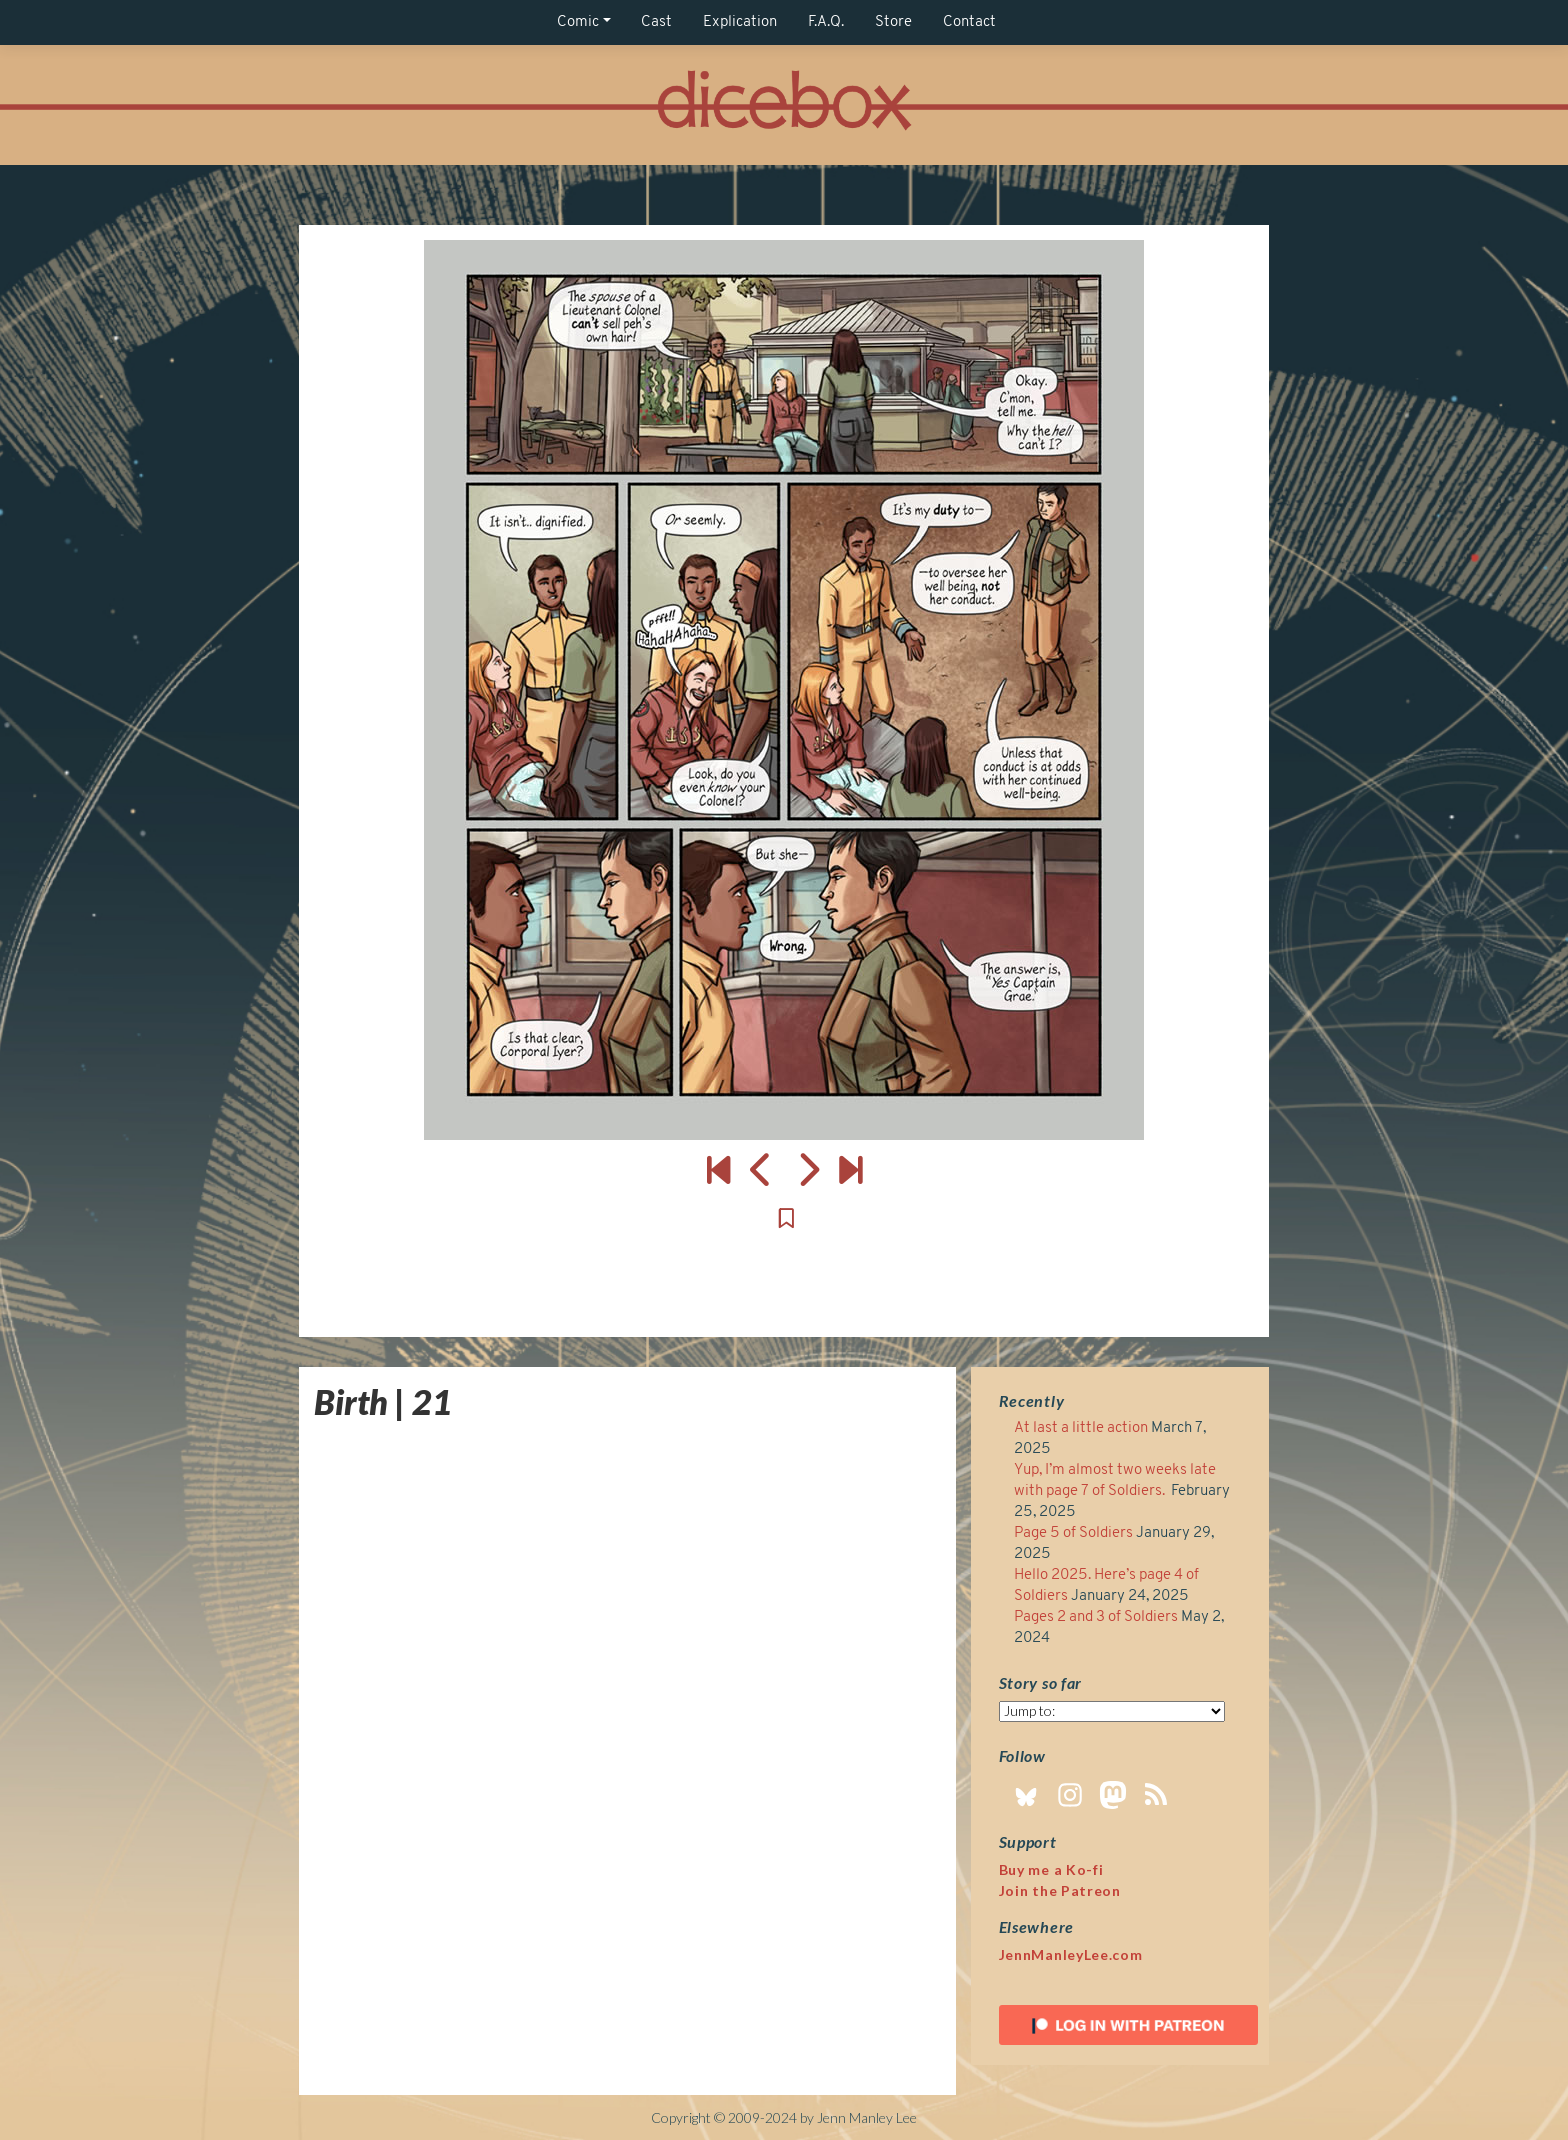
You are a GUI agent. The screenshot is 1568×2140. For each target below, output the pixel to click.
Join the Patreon (1060, 1890)
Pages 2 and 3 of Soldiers (1096, 1617)
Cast (656, 22)
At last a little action (1081, 1428)
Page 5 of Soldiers (1073, 1533)
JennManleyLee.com (1071, 1954)
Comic (578, 22)
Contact (969, 22)
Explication (740, 22)
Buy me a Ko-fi (1051, 1869)
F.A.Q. (826, 22)
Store (893, 22)
